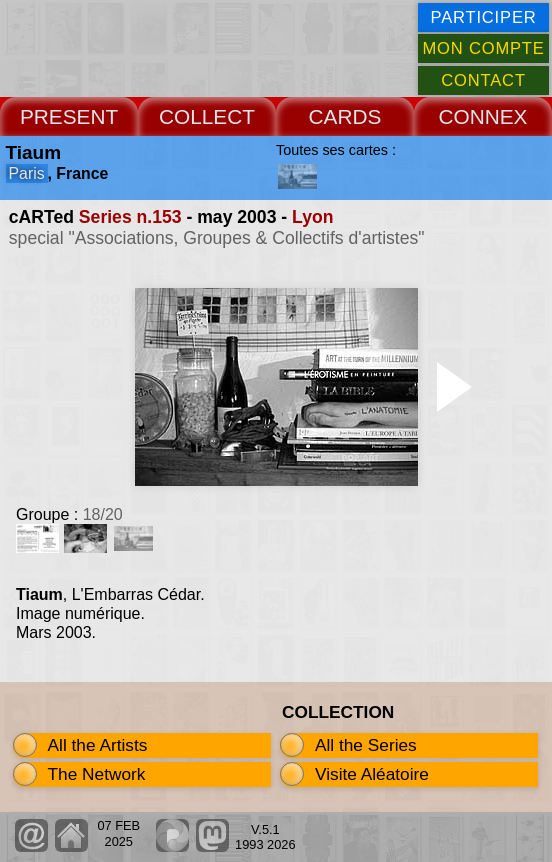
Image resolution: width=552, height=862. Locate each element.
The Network (97, 774)
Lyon (312, 217)
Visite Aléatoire (372, 774)
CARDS (345, 116)
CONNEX (483, 116)
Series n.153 (130, 217)
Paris (27, 173)
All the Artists (98, 745)
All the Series (366, 745)
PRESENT (69, 116)
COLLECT (207, 116)
